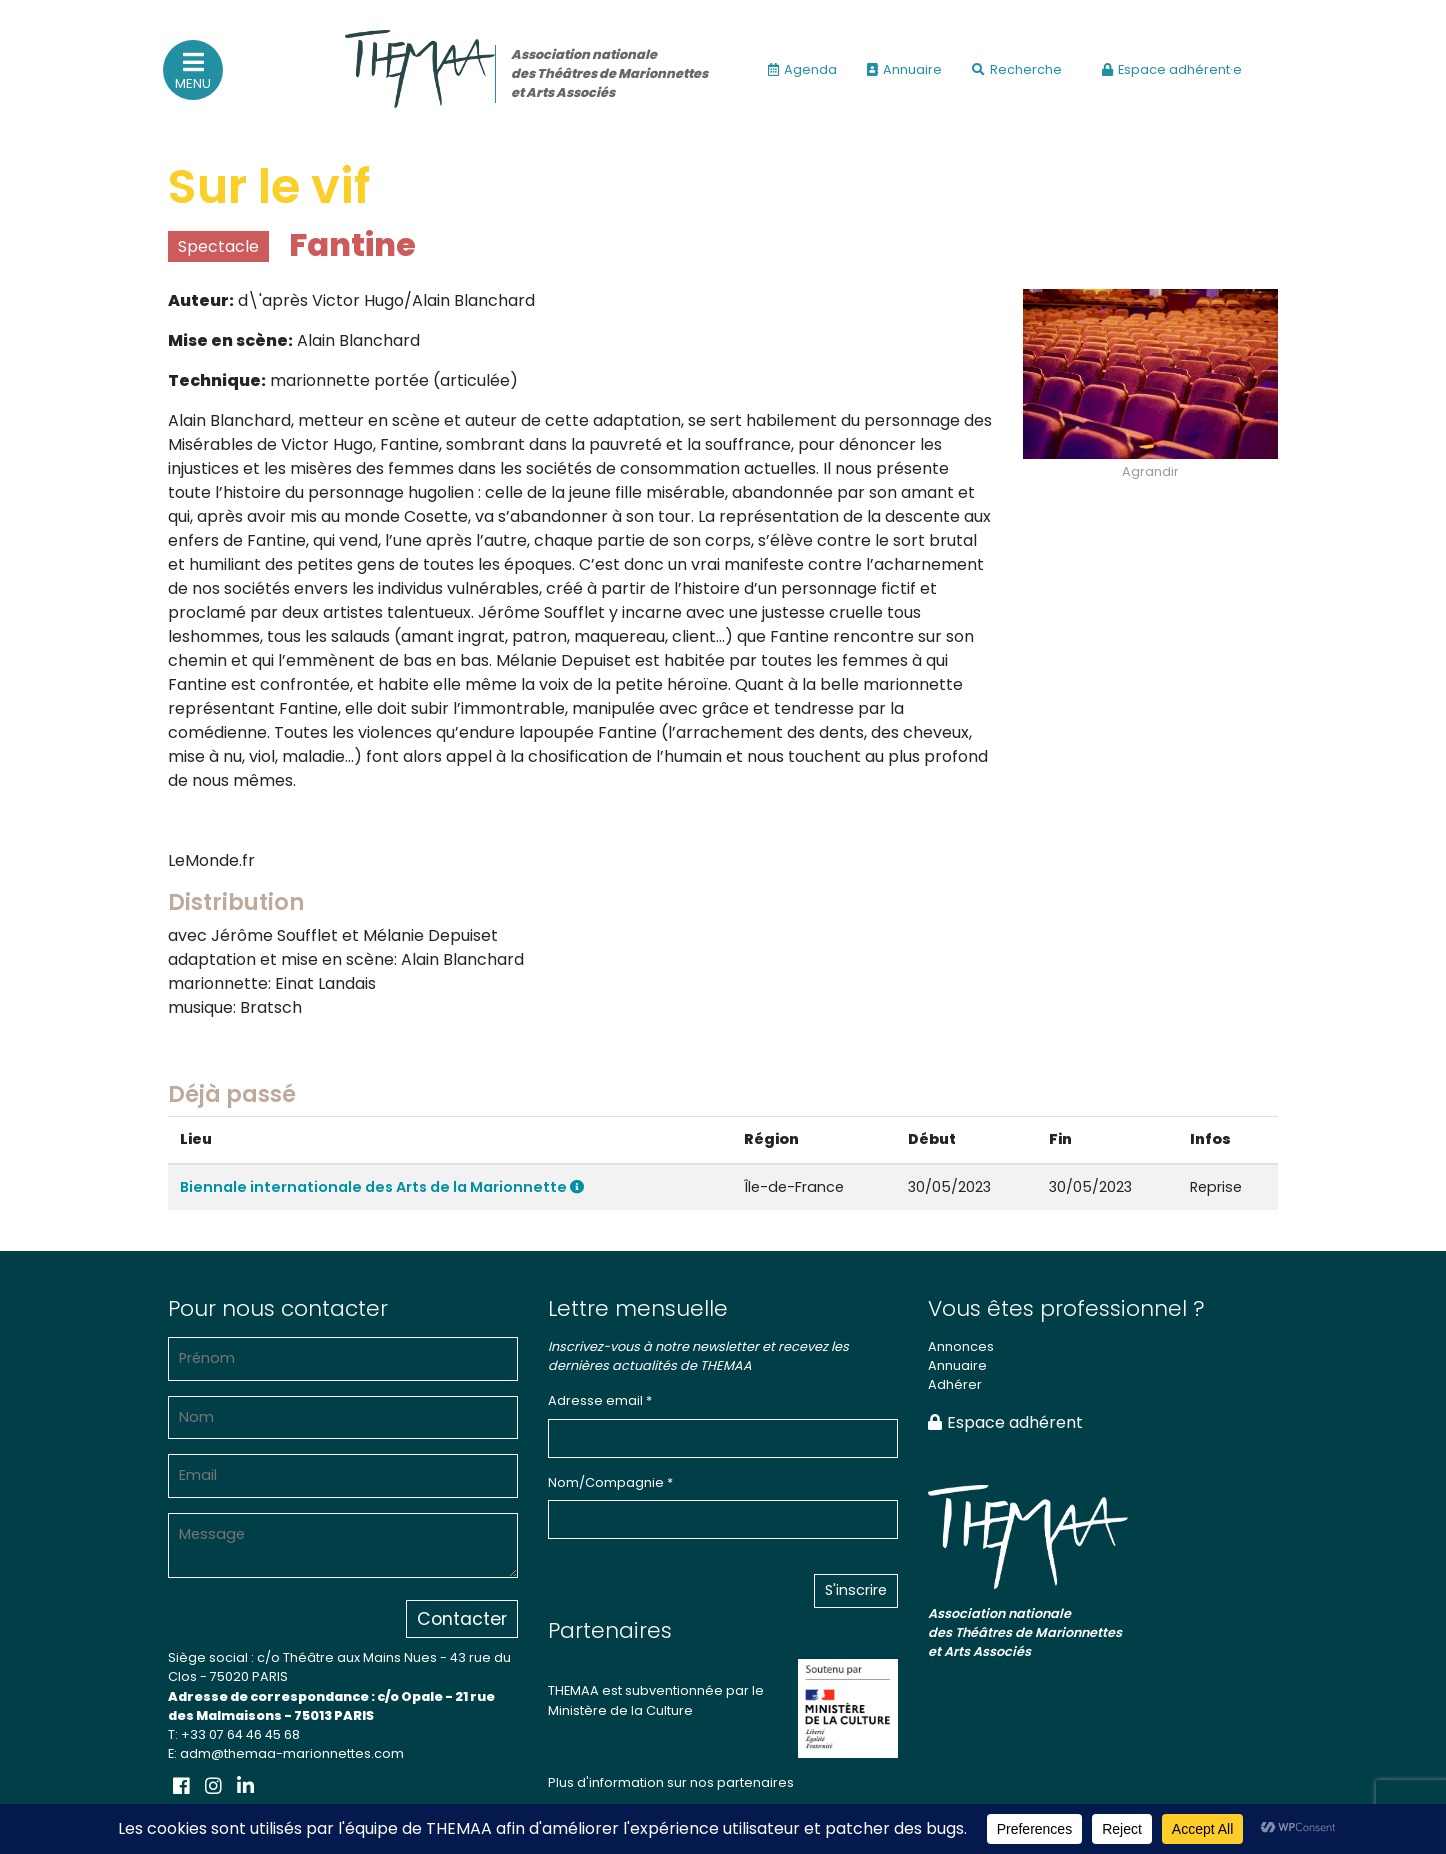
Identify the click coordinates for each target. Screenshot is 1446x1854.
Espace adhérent (1005, 1422)
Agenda (802, 69)
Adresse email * (600, 1400)
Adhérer (955, 1384)
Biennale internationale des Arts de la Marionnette (382, 1187)
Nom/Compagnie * (610, 1482)
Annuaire (904, 69)
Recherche (1017, 69)
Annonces (961, 1346)
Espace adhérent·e (1172, 69)
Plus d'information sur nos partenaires (671, 1782)
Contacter (462, 1619)
